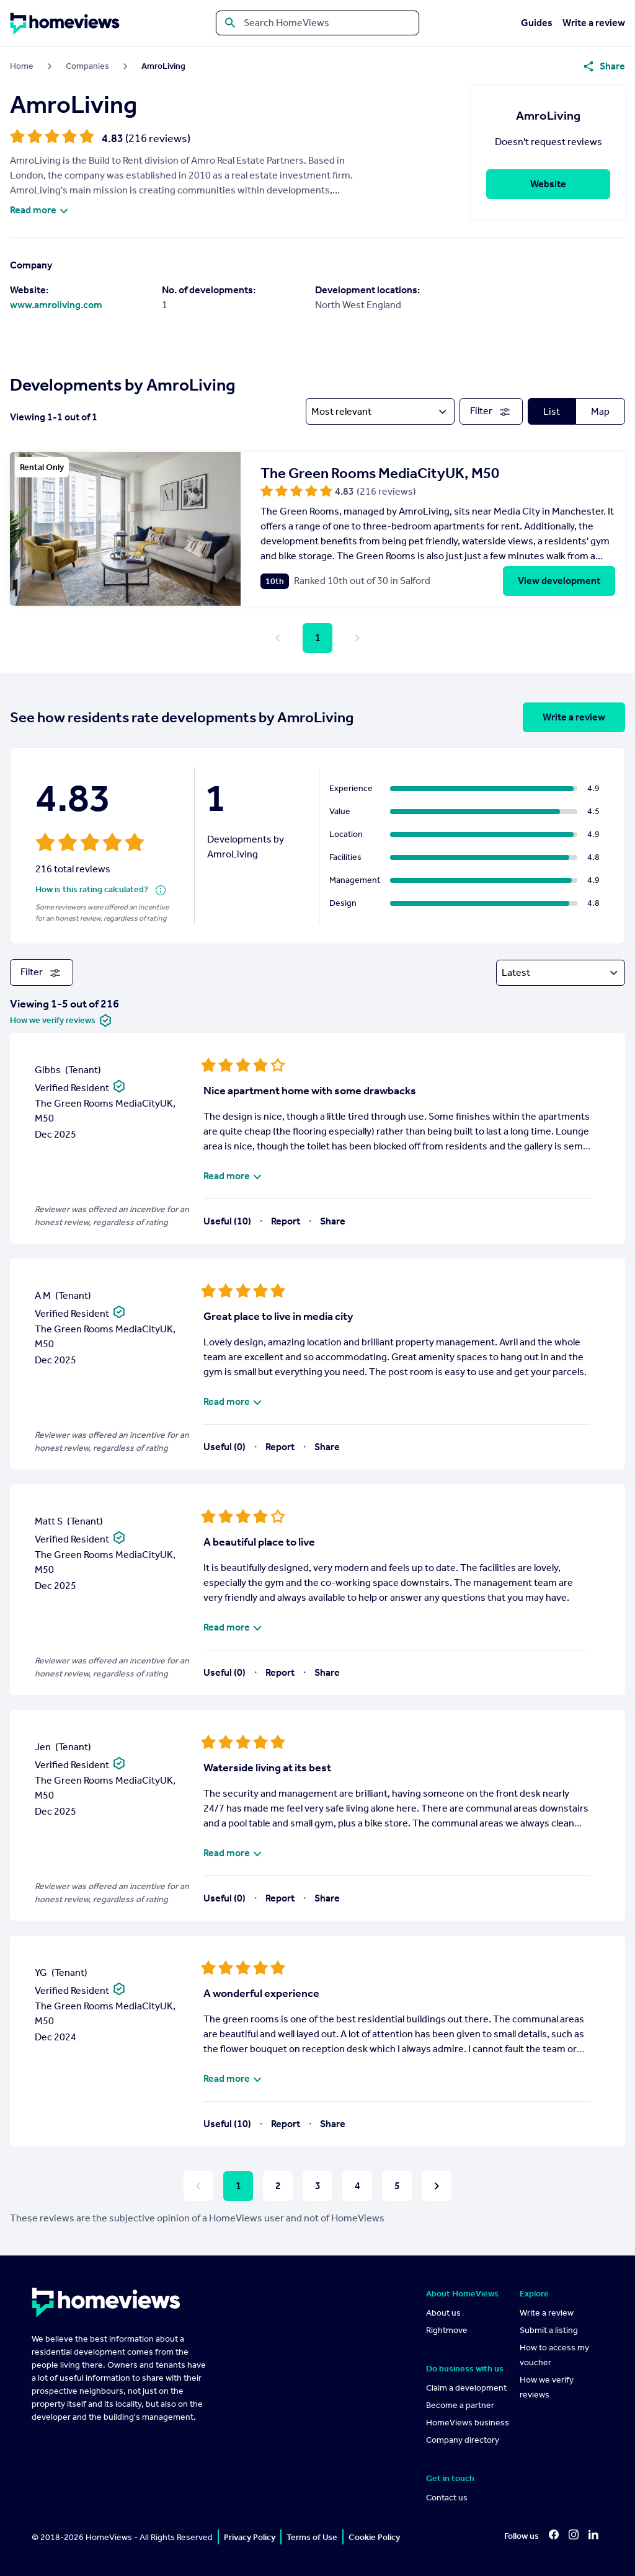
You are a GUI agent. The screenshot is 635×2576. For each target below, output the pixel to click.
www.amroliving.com (56, 305)
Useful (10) (227, 1221)
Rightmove (447, 2330)
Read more (40, 210)
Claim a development (466, 2388)
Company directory (462, 2440)
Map (600, 411)
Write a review (593, 23)
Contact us (447, 2497)
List (551, 411)
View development (559, 580)
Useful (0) (224, 1447)
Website (548, 184)
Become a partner (460, 2405)
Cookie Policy (374, 2537)
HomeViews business (467, 2422)
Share (332, 1221)
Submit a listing (549, 2330)
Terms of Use (311, 2537)
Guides (537, 23)
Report (285, 1221)
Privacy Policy (249, 2537)
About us (443, 2313)
